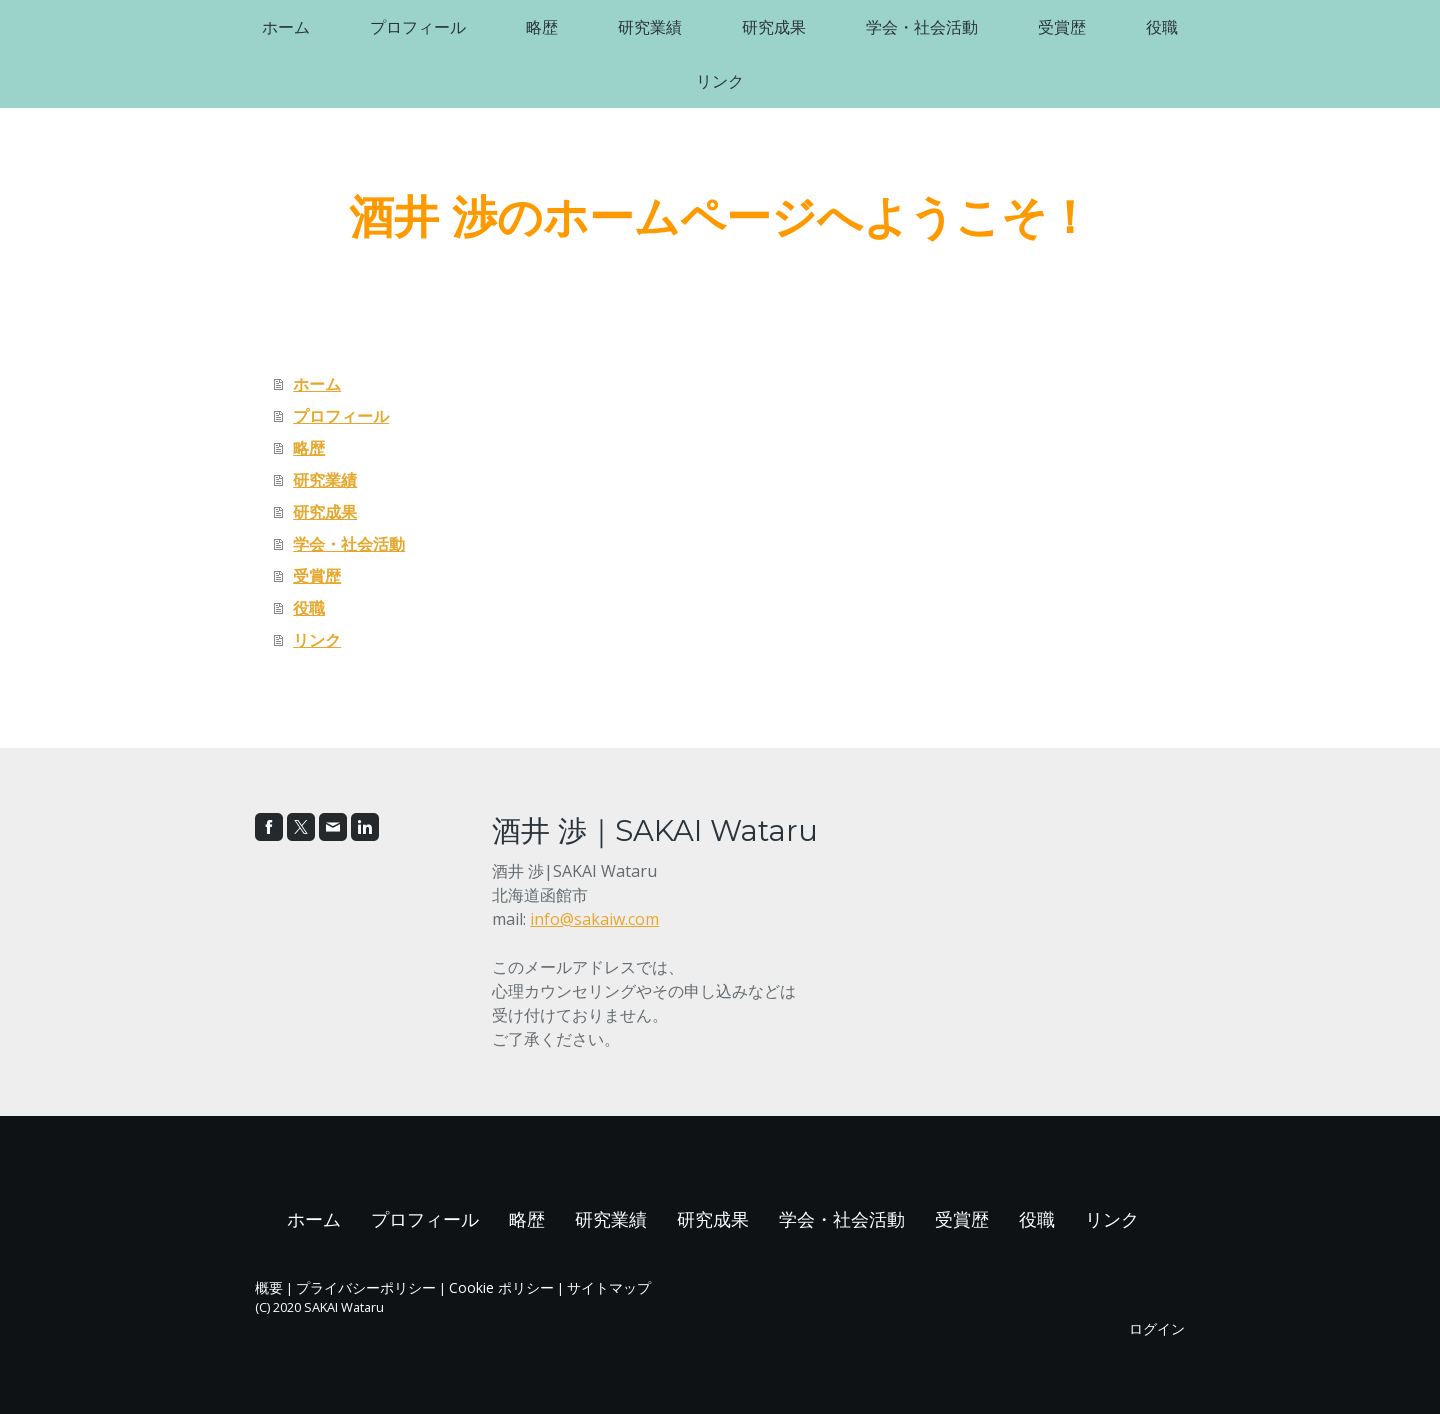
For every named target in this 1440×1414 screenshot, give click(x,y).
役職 (1162, 27)
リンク (720, 81)
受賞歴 (1062, 27)
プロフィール (418, 27)
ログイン (1157, 1328)
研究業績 (650, 27)
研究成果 (774, 27)
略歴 (542, 27)
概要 (269, 1287)
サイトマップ (609, 1287)
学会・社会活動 (922, 27)
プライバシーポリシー (366, 1287)
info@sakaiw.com (594, 919)
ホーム (286, 27)
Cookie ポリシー (501, 1287)
